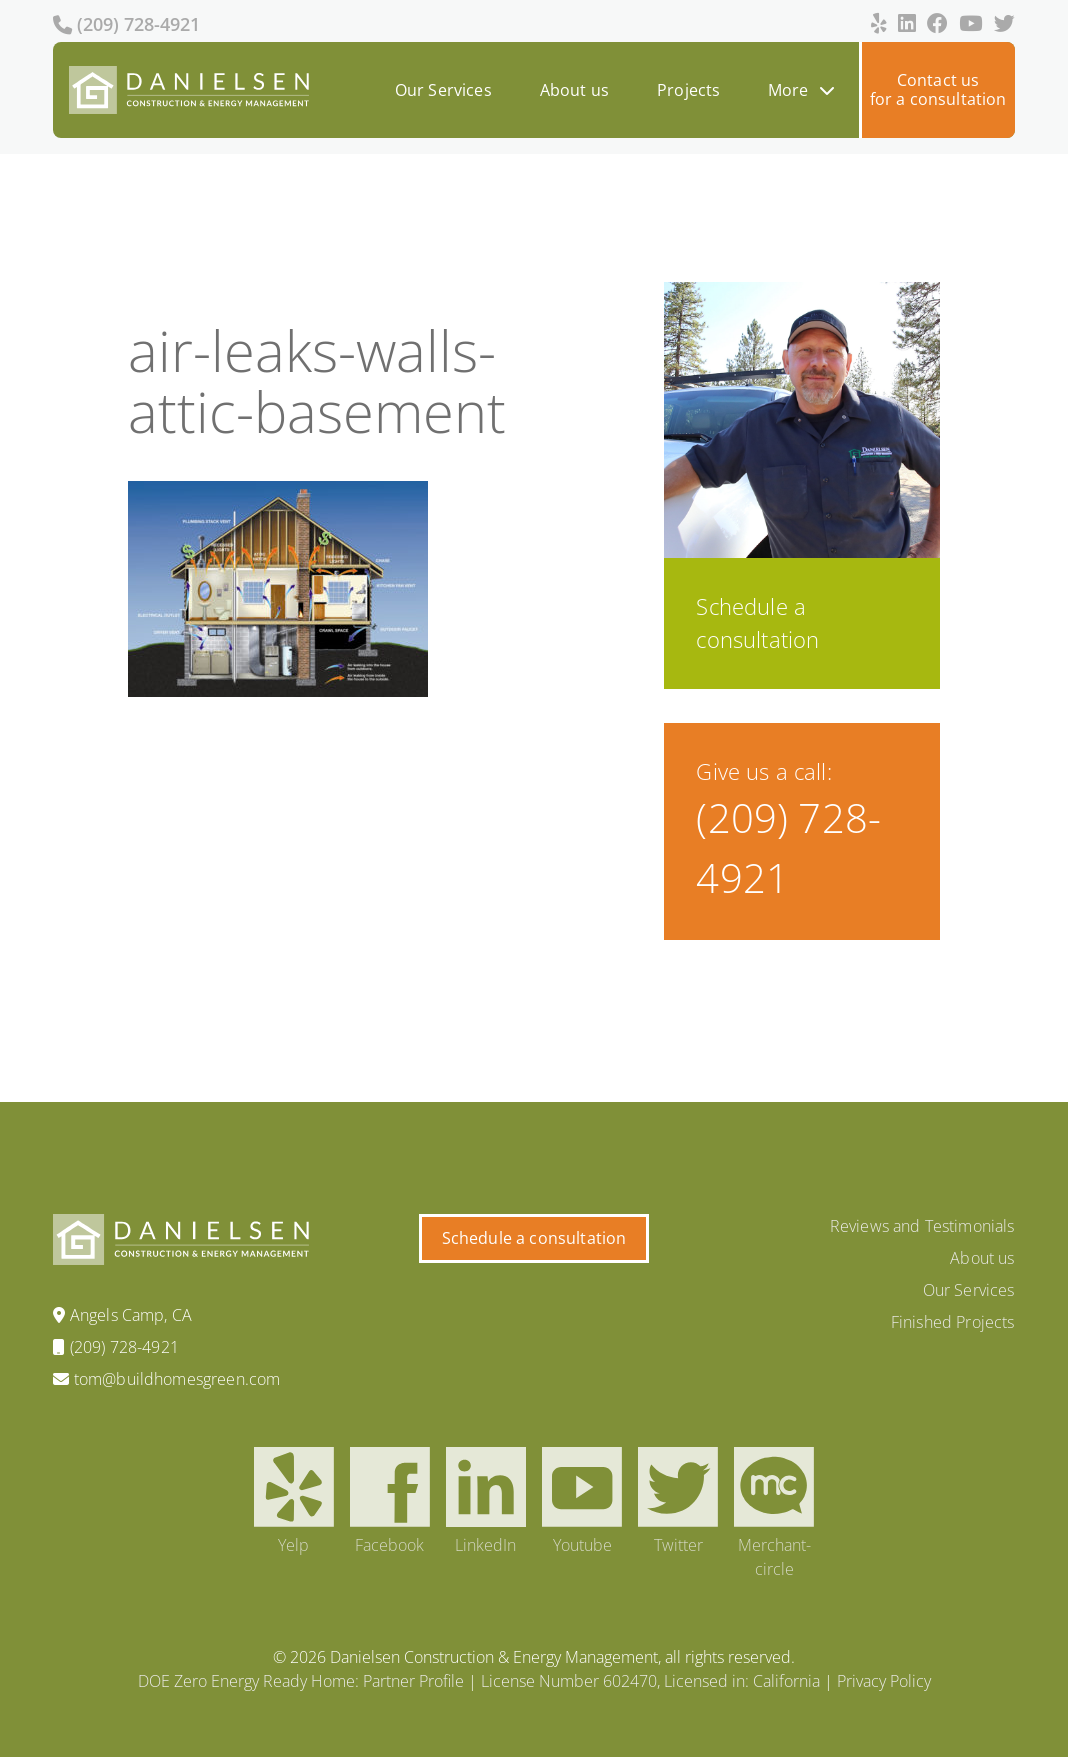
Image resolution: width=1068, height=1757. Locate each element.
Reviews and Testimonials (922, 1226)
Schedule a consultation (534, 1238)
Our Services (443, 90)
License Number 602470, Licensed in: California (650, 1681)
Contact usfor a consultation (938, 89)
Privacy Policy (884, 1681)
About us (574, 90)
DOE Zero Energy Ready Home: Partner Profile (301, 1681)
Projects (688, 90)
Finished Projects (953, 1322)
